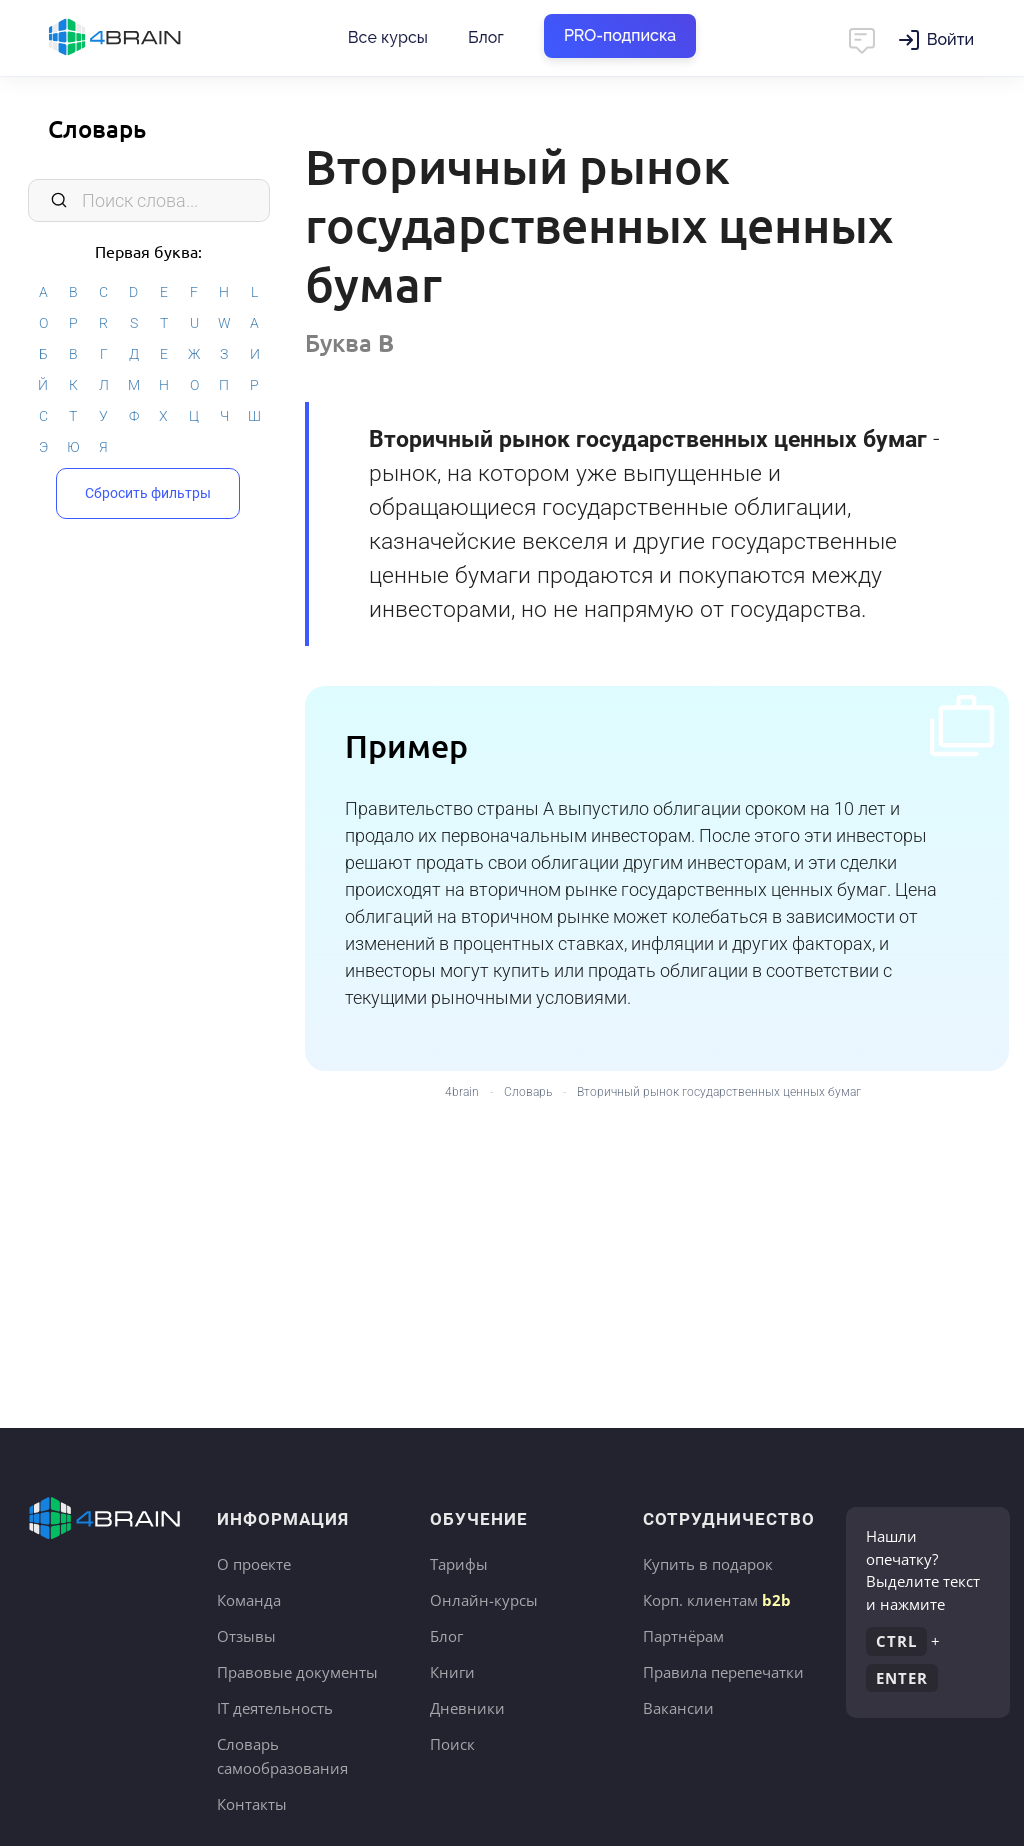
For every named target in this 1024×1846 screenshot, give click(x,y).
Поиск (452, 1744)
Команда (249, 1600)
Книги (452, 1672)
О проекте (254, 1564)
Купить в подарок (708, 1564)
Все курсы (388, 37)
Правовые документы (297, 1672)
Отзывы (246, 1636)
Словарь (97, 128)
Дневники (467, 1708)
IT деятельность (275, 1708)
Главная (150, 38)
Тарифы (459, 1564)
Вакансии (678, 1708)
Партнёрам (683, 1636)
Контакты (252, 1804)
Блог (486, 37)
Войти (950, 39)
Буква (349, 342)
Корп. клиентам (717, 1600)
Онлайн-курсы (484, 1600)
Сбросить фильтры (148, 493)
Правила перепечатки (723, 1672)
